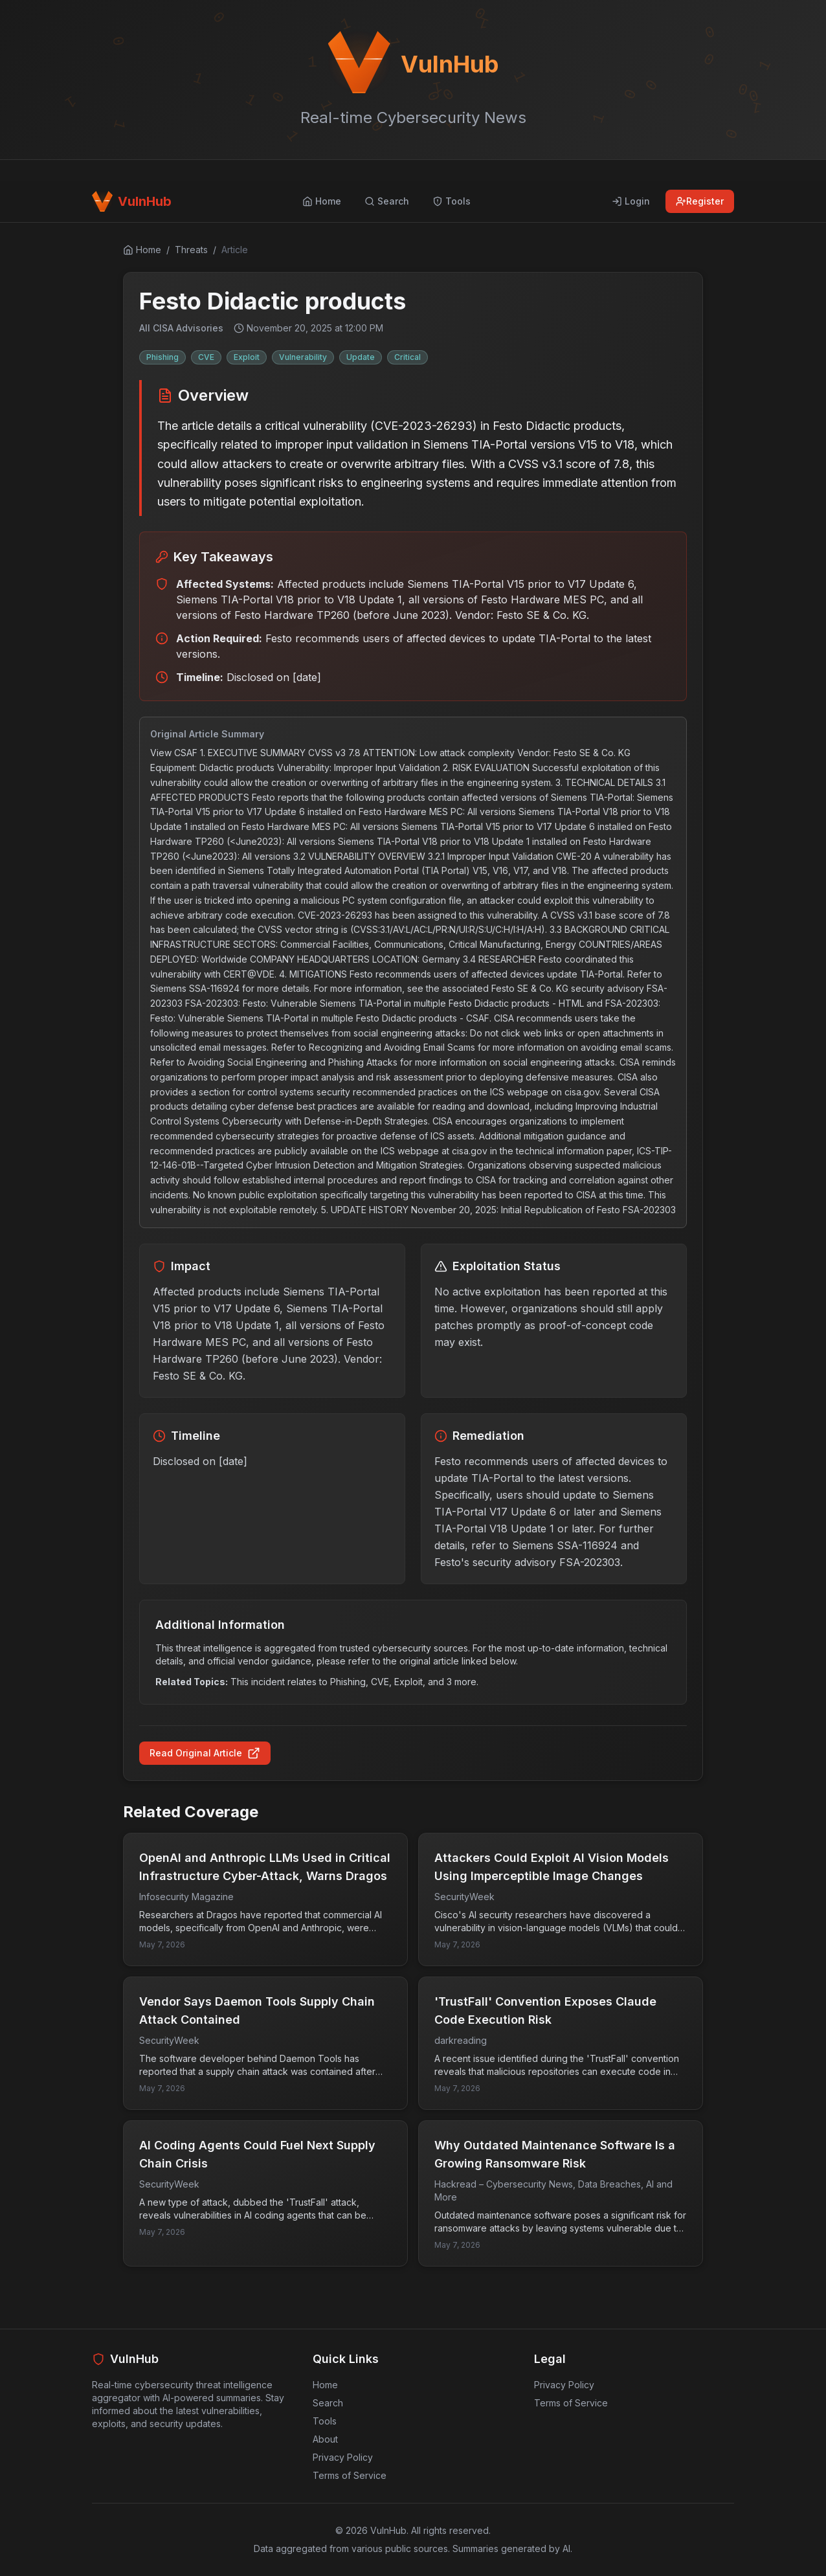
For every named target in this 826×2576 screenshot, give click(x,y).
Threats (191, 249)
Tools (325, 2420)
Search (328, 2402)
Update (360, 357)
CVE (206, 357)
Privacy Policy (343, 2457)
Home (325, 2384)
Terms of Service (349, 2475)
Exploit (247, 357)
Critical (407, 357)
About (325, 2439)
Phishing (162, 357)
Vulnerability (303, 357)
